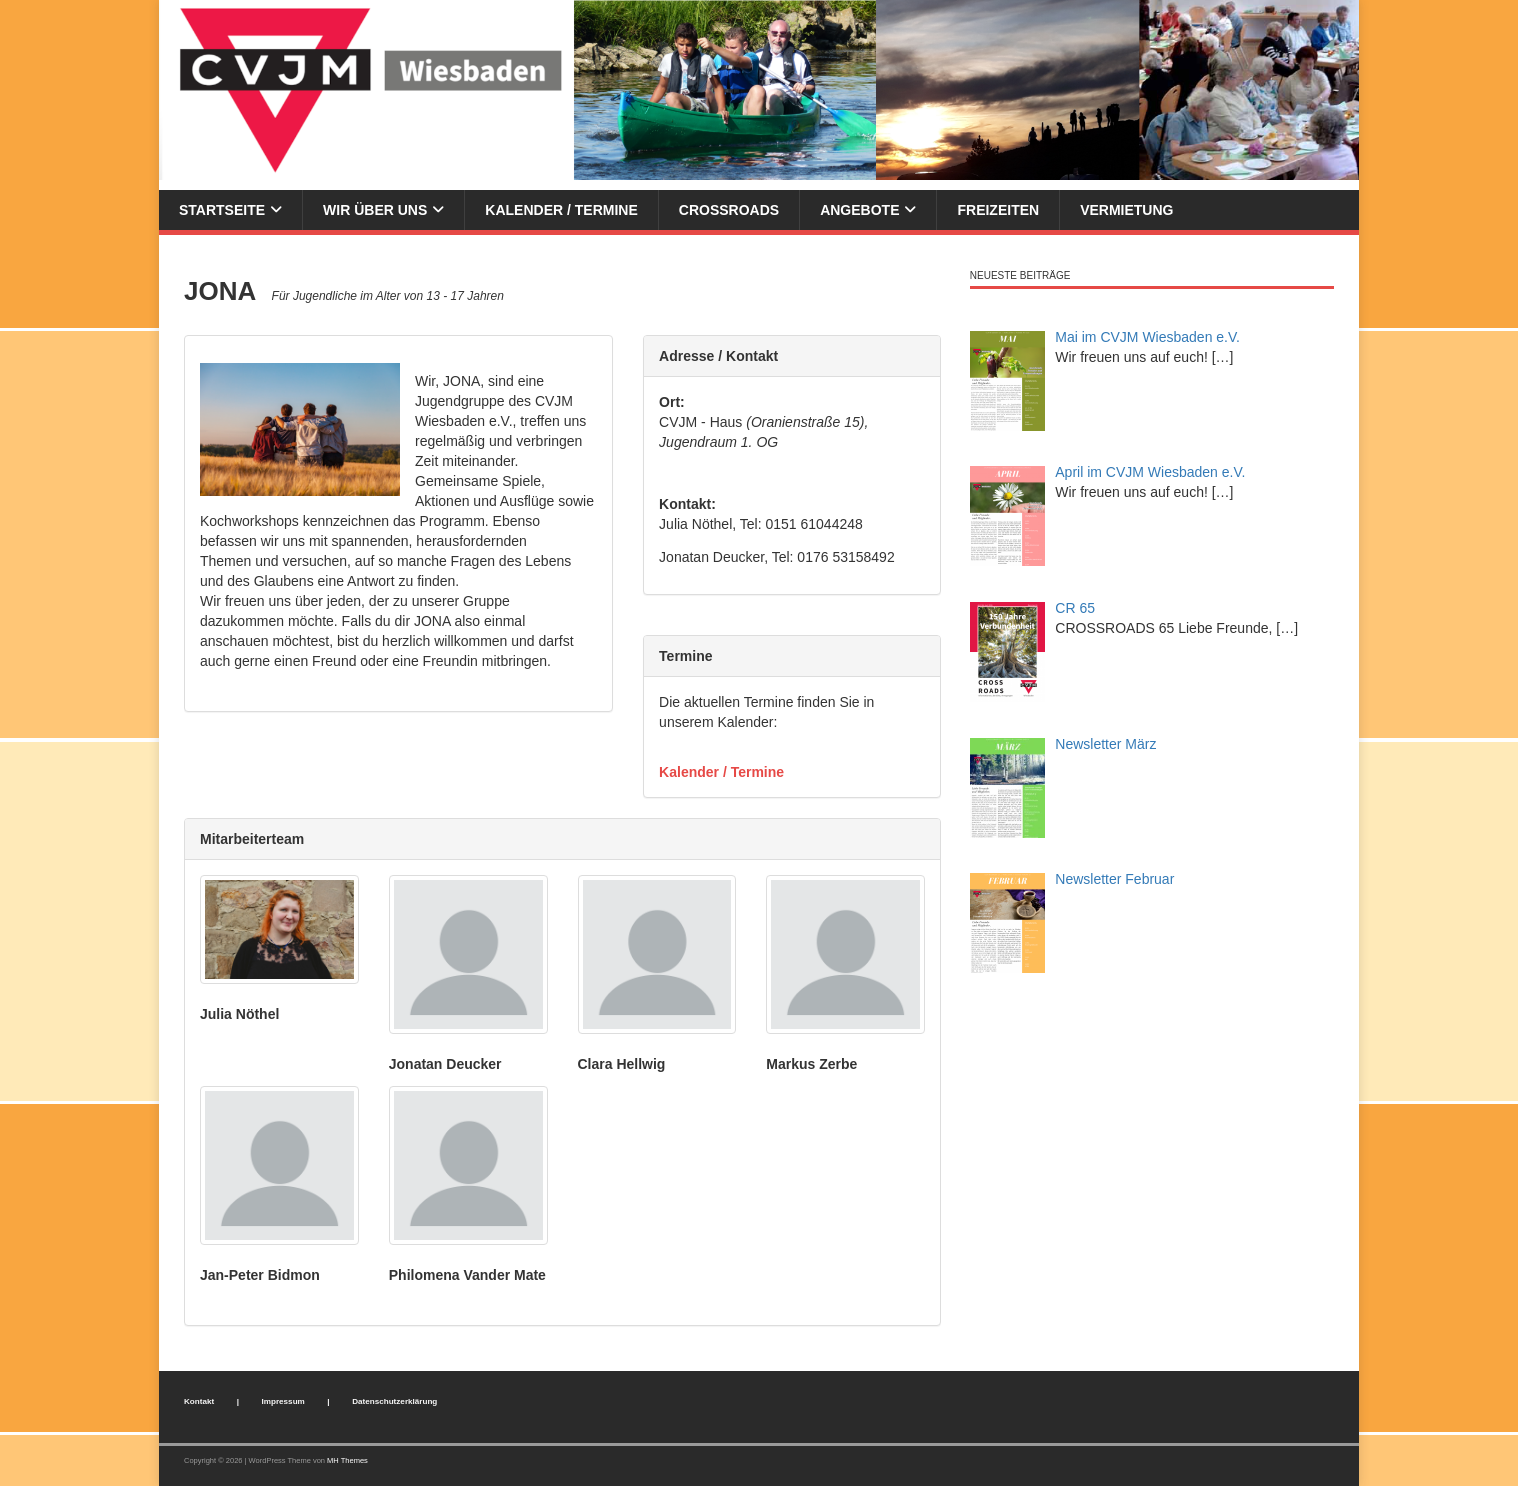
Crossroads (729, 210)
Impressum (283, 1401)
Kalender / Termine (561, 210)
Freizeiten (998, 210)
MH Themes (347, 1460)
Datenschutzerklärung (394, 1401)
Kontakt (199, 1401)
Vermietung (1126, 210)
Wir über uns (375, 210)
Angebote (859, 210)
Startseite (222, 210)
